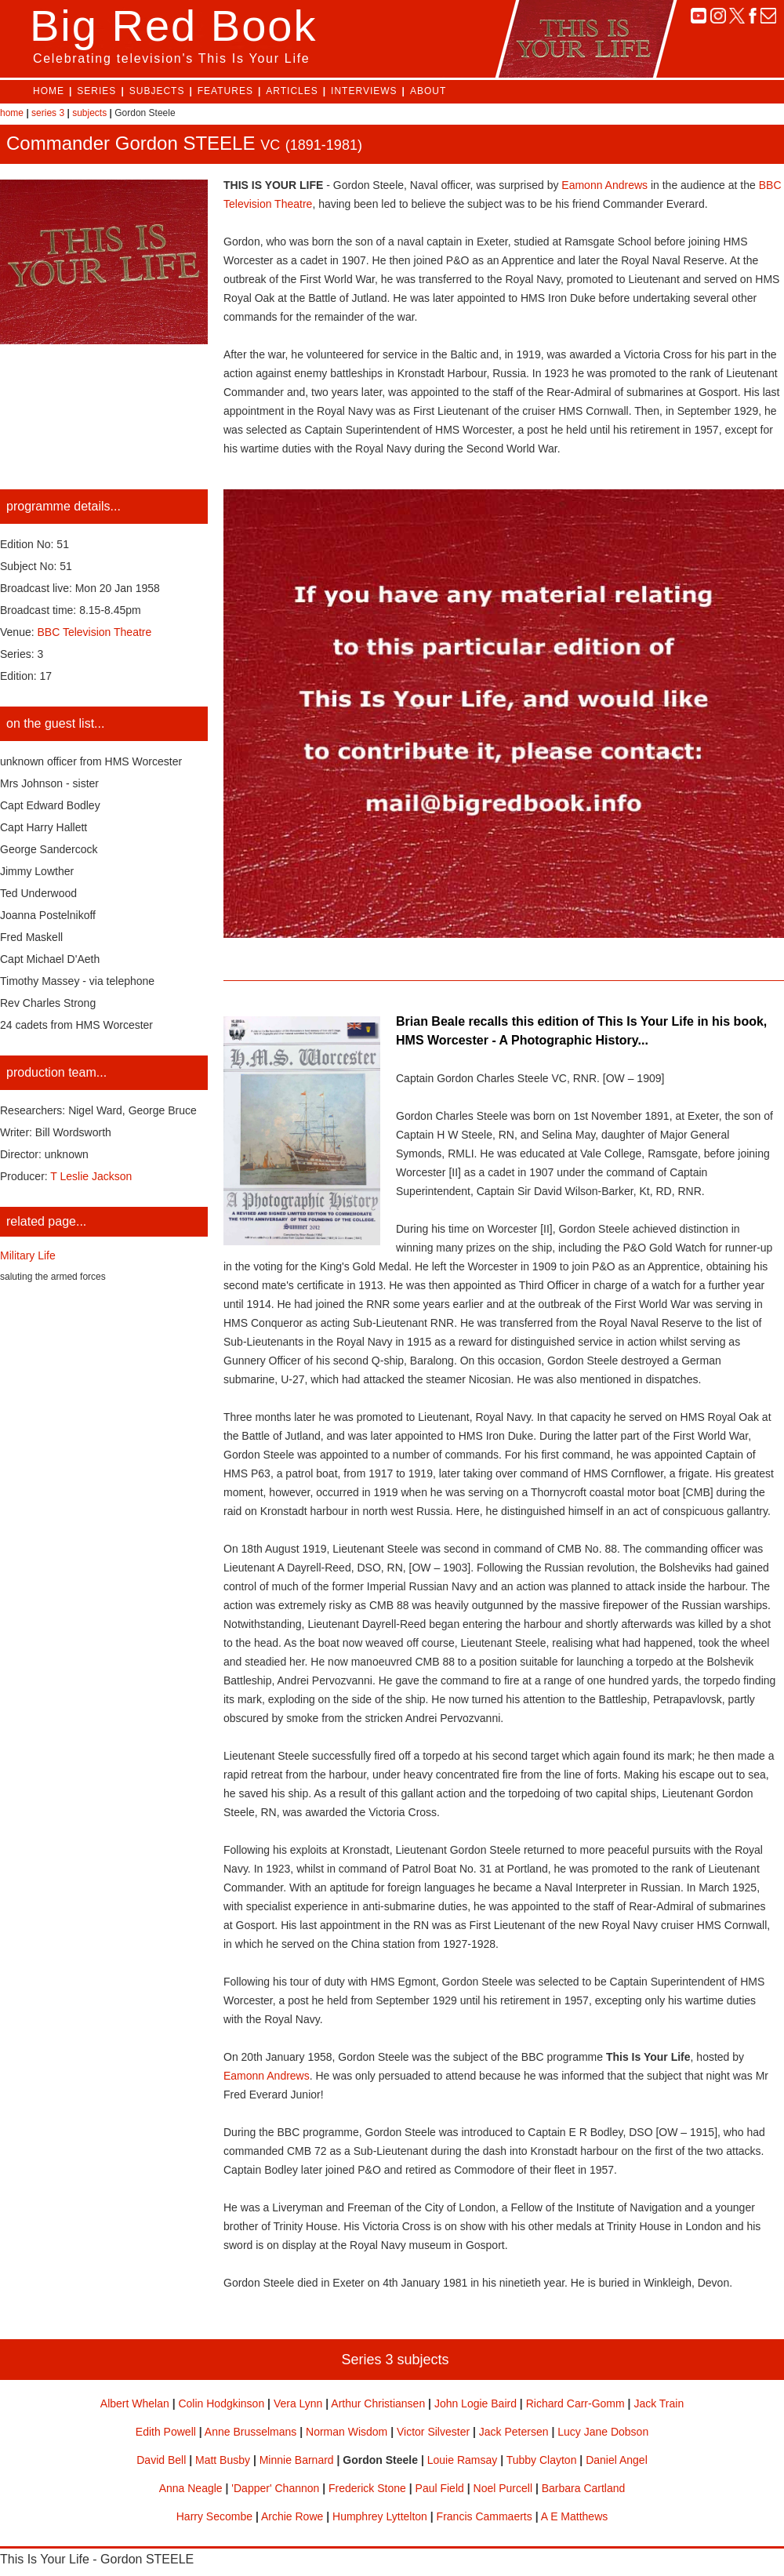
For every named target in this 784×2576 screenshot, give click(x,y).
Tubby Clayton (541, 2460)
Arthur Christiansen (378, 2403)
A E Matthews (574, 2516)
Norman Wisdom (346, 2431)
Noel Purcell (503, 2488)
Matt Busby (222, 2460)
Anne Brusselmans (251, 2431)
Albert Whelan (134, 2403)
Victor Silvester (433, 2431)
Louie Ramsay (462, 2460)
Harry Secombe (214, 2516)
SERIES (96, 90)
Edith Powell (166, 2431)
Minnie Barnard (297, 2460)
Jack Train (658, 2403)
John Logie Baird (475, 2403)
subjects (89, 112)
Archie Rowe (292, 2516)
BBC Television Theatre (95, 632)
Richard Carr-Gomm (575, 2403)
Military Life (28, 1255)
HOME (48, 90)
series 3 (47, 112)
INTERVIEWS (364, 90)
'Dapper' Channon (275, 2488)
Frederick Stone (367, 2488)
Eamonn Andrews (604, 185)
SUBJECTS (157, 90)
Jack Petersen (514, 2431)
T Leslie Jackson (91, 1176)
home (12, 112)
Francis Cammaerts (484, 2516)
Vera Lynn (298, 2403)
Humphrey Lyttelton (379, 2516)
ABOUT (428, 90)
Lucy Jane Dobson (602, 2431)
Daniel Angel (617, 2460)
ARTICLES (292, 90)
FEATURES (225, 90)
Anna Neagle (191, 2488)
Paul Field (440, 2488)
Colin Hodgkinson (221, 2403)
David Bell (161, 2460)
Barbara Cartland (584, 2488)
